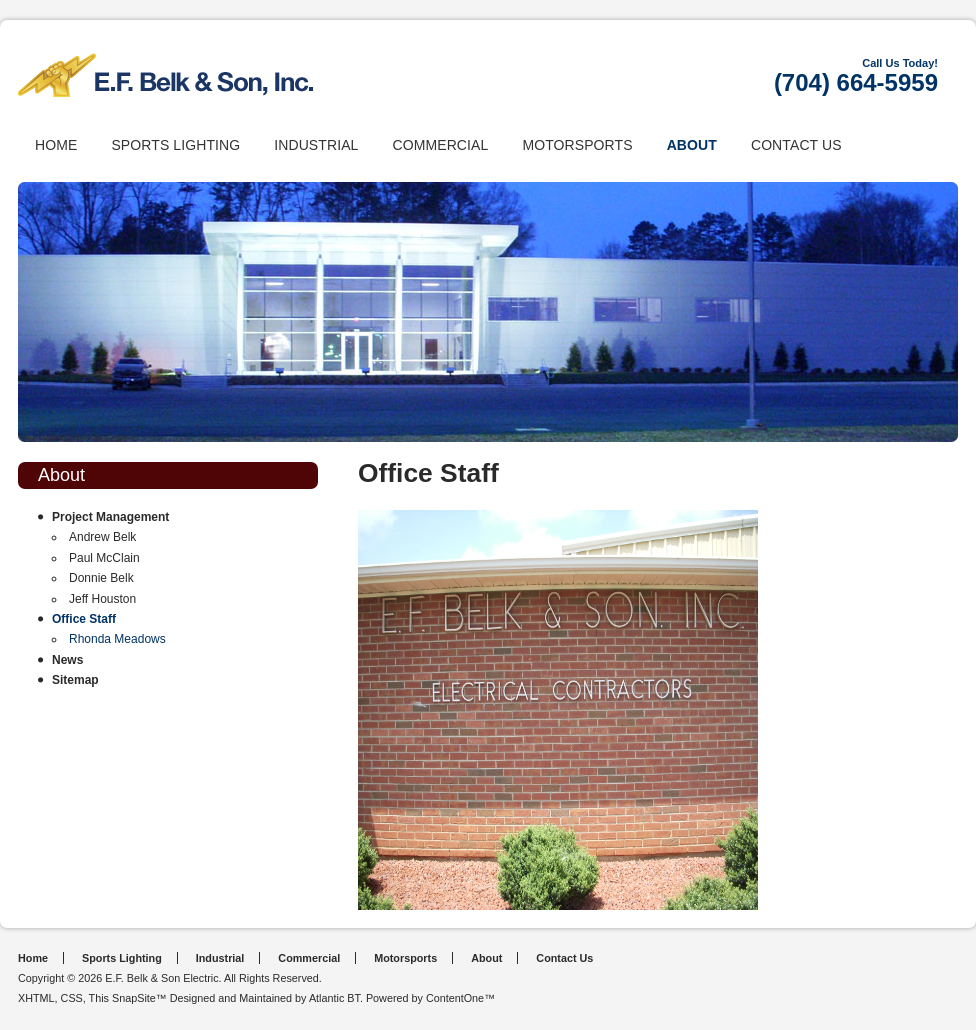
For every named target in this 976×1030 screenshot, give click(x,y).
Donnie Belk (101, 578)
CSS (72, 998)
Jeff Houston (102, 599)
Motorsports (577, 145)
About (692, 145)
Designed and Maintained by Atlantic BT (265, 998)
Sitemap (75, 680)
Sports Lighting (175, 145)
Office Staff (84, 619)
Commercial (440, 145)
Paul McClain (104, 558)
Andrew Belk (102, 537)
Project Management (110, 517)
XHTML (36, 998)
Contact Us (796, 145)
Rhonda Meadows (117, 639)
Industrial (316, 145)
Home (56, 145)
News (67, 660)
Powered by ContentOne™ (430, 998)
